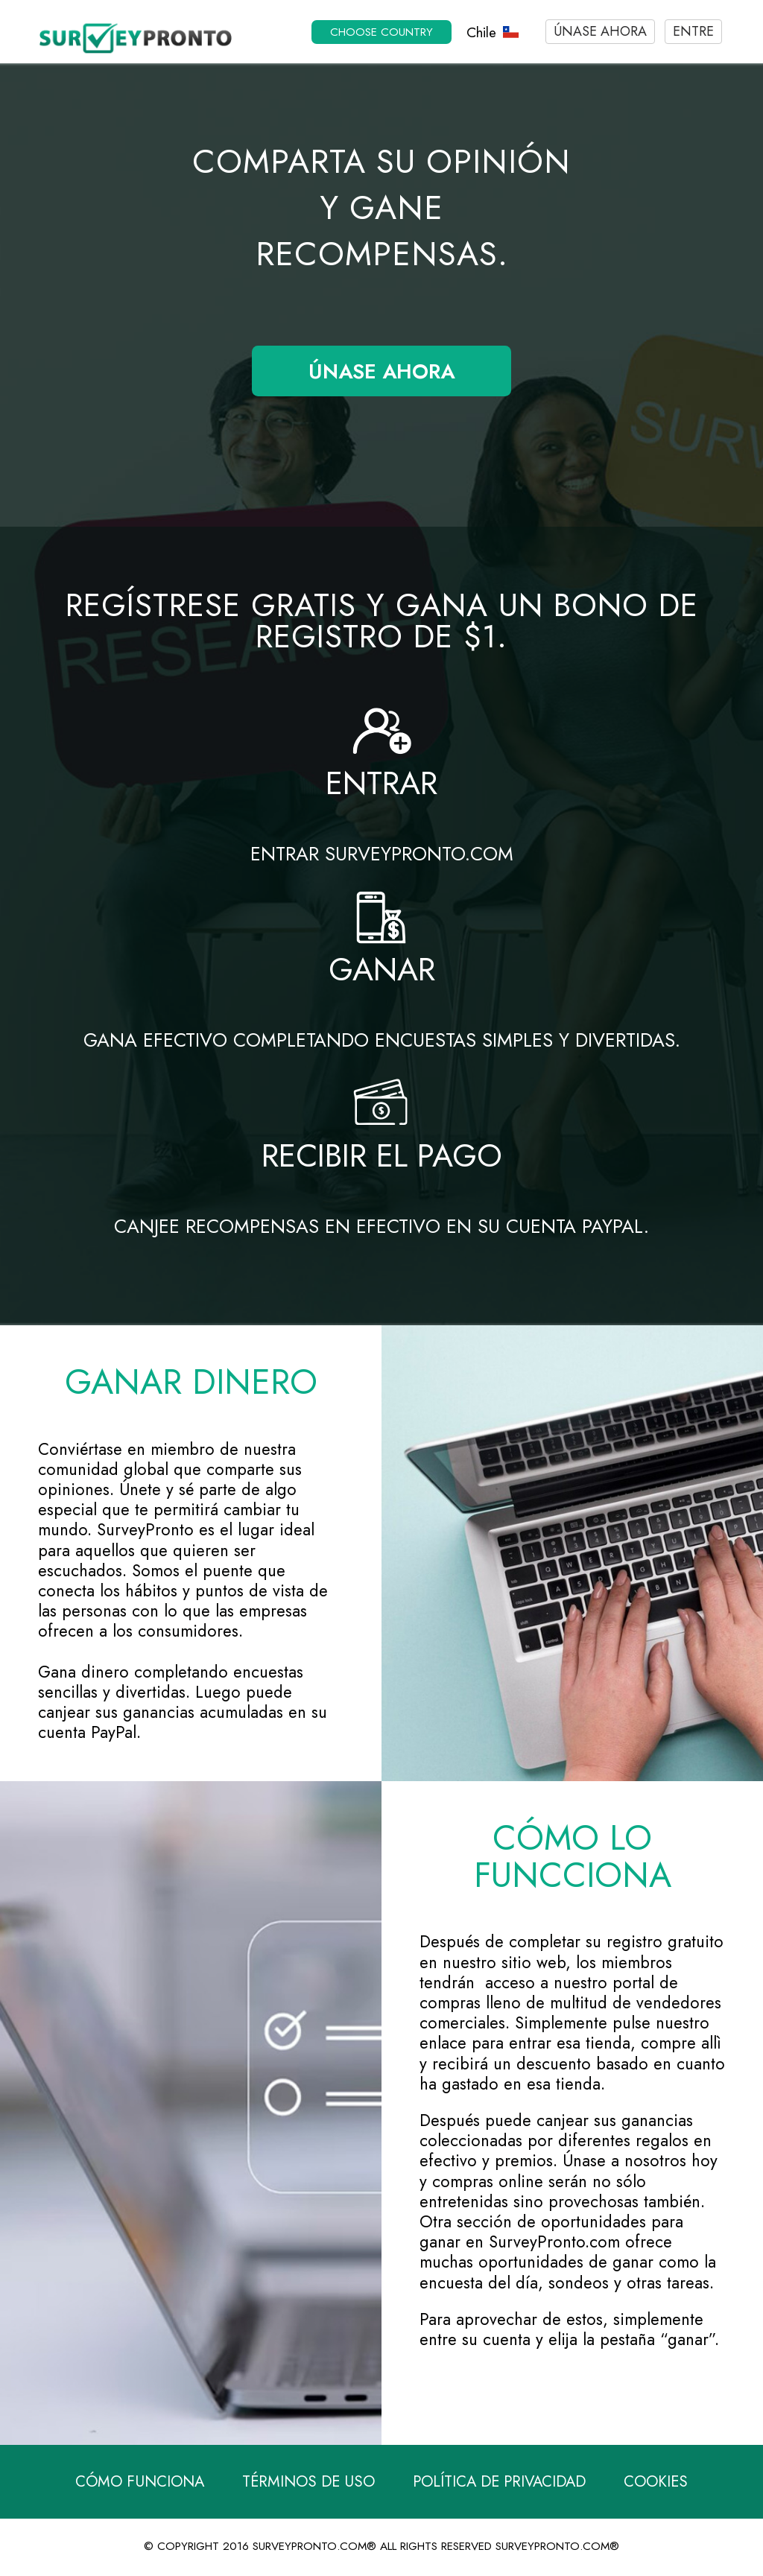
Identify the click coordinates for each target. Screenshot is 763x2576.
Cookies (656, 2482)
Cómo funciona (139, 2482)
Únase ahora (600, 31)
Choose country (381, 32)
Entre (693, 31)
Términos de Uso (308, 2482)
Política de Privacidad (499, 2482)
